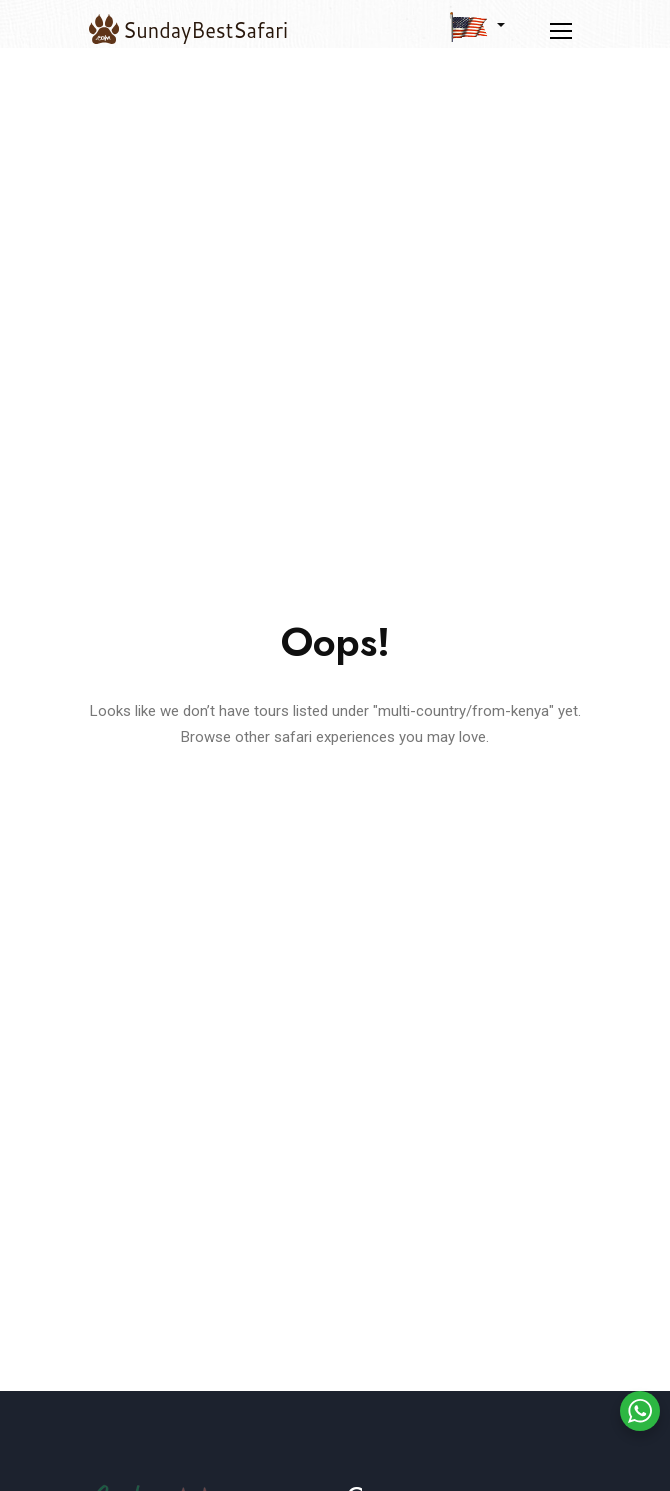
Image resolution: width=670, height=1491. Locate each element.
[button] (477, 26)
